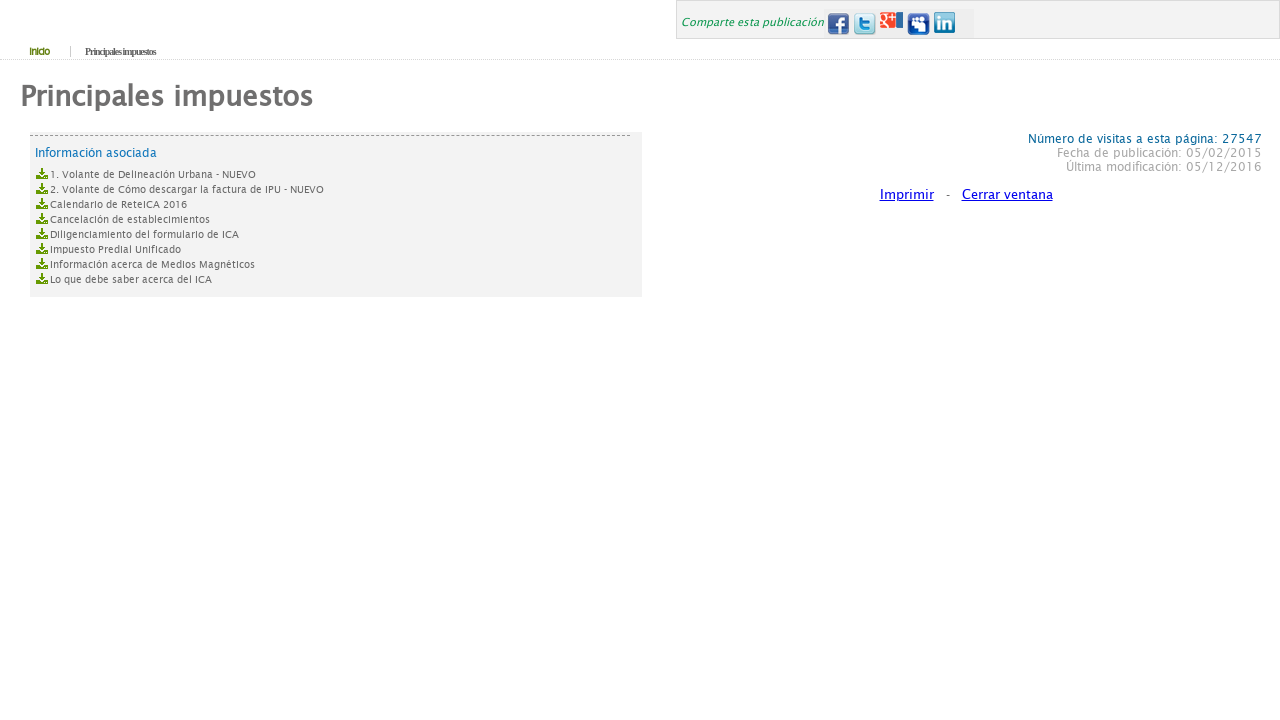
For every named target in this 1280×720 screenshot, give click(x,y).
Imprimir (907, 194)
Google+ (891, 23)
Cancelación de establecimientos (130, 219)
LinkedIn (945, 23)
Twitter (864, 23)
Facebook (837, 23)
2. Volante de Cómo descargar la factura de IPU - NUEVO (187, 189)
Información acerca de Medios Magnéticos (152, 264)
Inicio (39, 51)
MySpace (918, 23)
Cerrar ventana (1007, 194)
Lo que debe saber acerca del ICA (131, 279)
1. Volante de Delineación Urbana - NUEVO (153, 174)
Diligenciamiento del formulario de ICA (144, 234)
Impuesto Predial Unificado (115, 249)
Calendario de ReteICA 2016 (118, 204)
